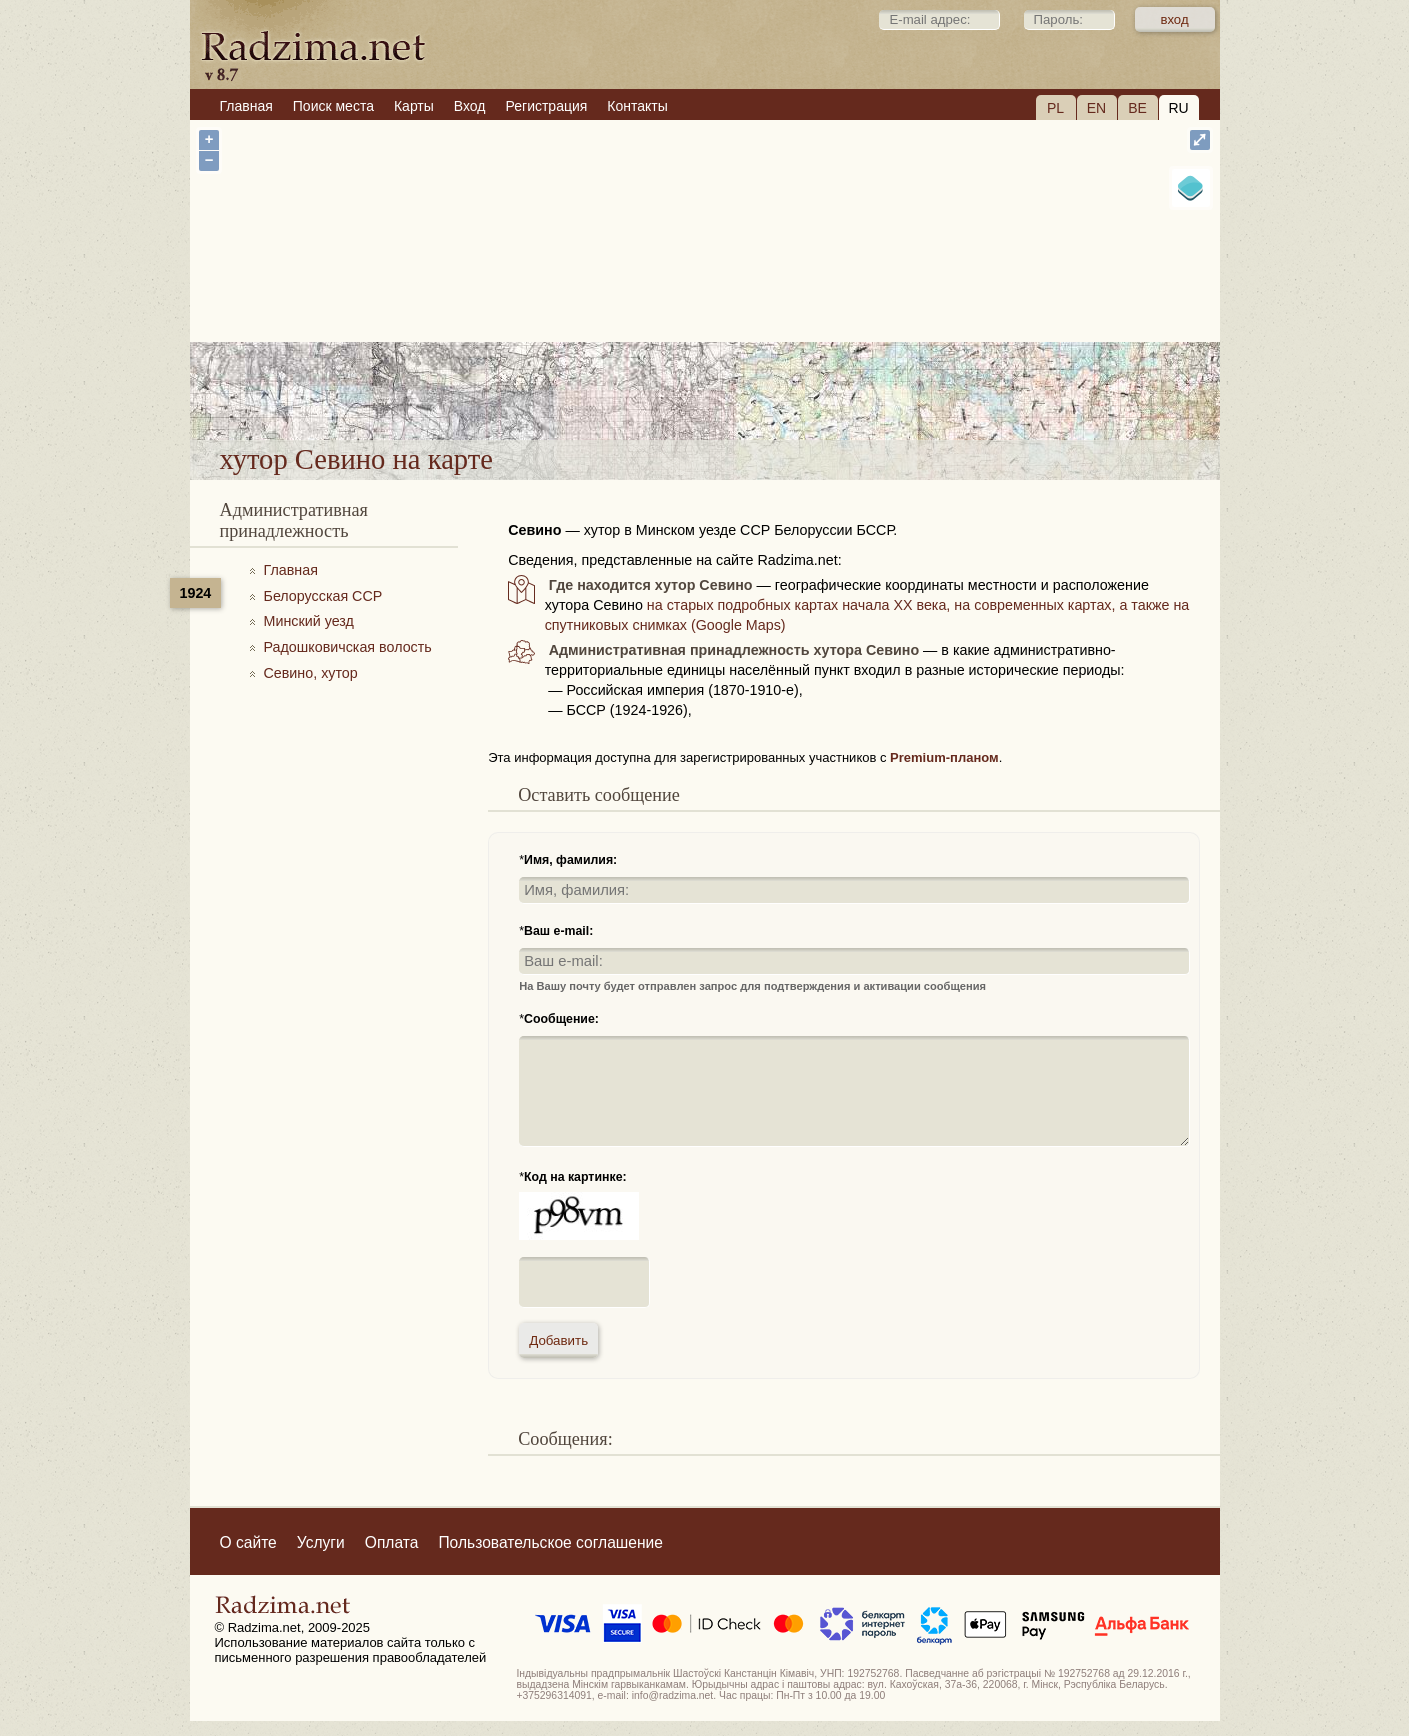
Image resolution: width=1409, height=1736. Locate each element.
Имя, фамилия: (570, 860)
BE (1137, 108)
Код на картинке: (575, 1177)
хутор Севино (769, 388)
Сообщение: (561, 1019)
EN (1096, 108)
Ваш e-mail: (558, 931)
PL (1055, 108)
